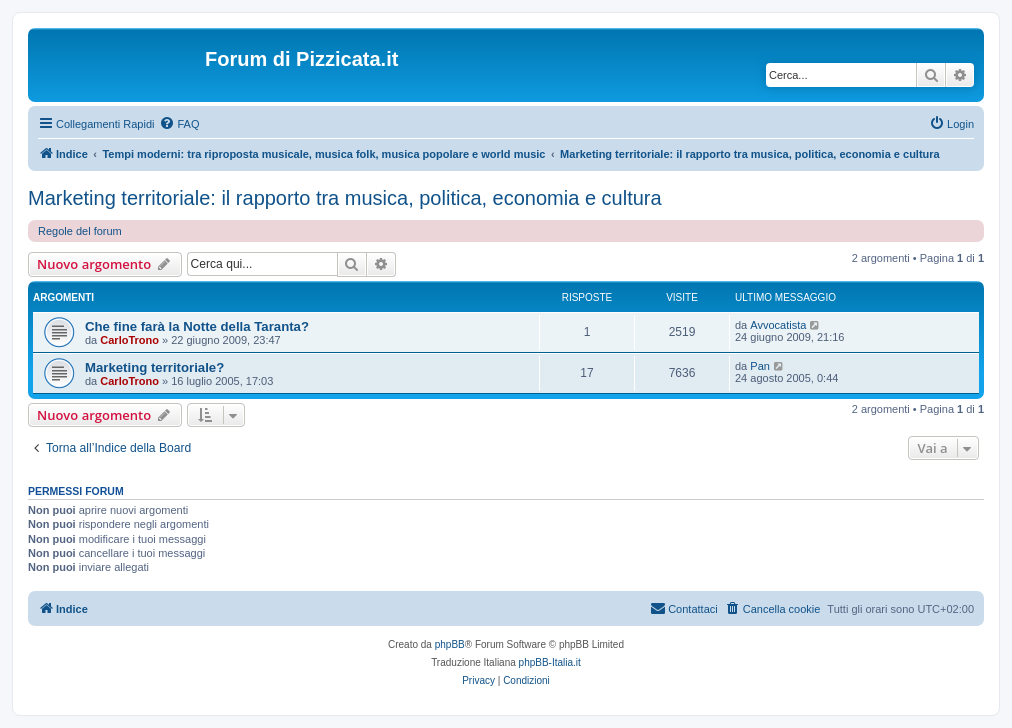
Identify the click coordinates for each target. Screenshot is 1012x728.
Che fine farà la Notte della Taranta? (197, 326)
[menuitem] (179, 124)
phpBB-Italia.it (550, 662)
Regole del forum (80, 231)
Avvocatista (778, 325)
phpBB (450, 644)
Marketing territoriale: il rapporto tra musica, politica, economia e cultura (345, 198)
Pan (760, 366)
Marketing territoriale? (154, 367)
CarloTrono (129, 340)
